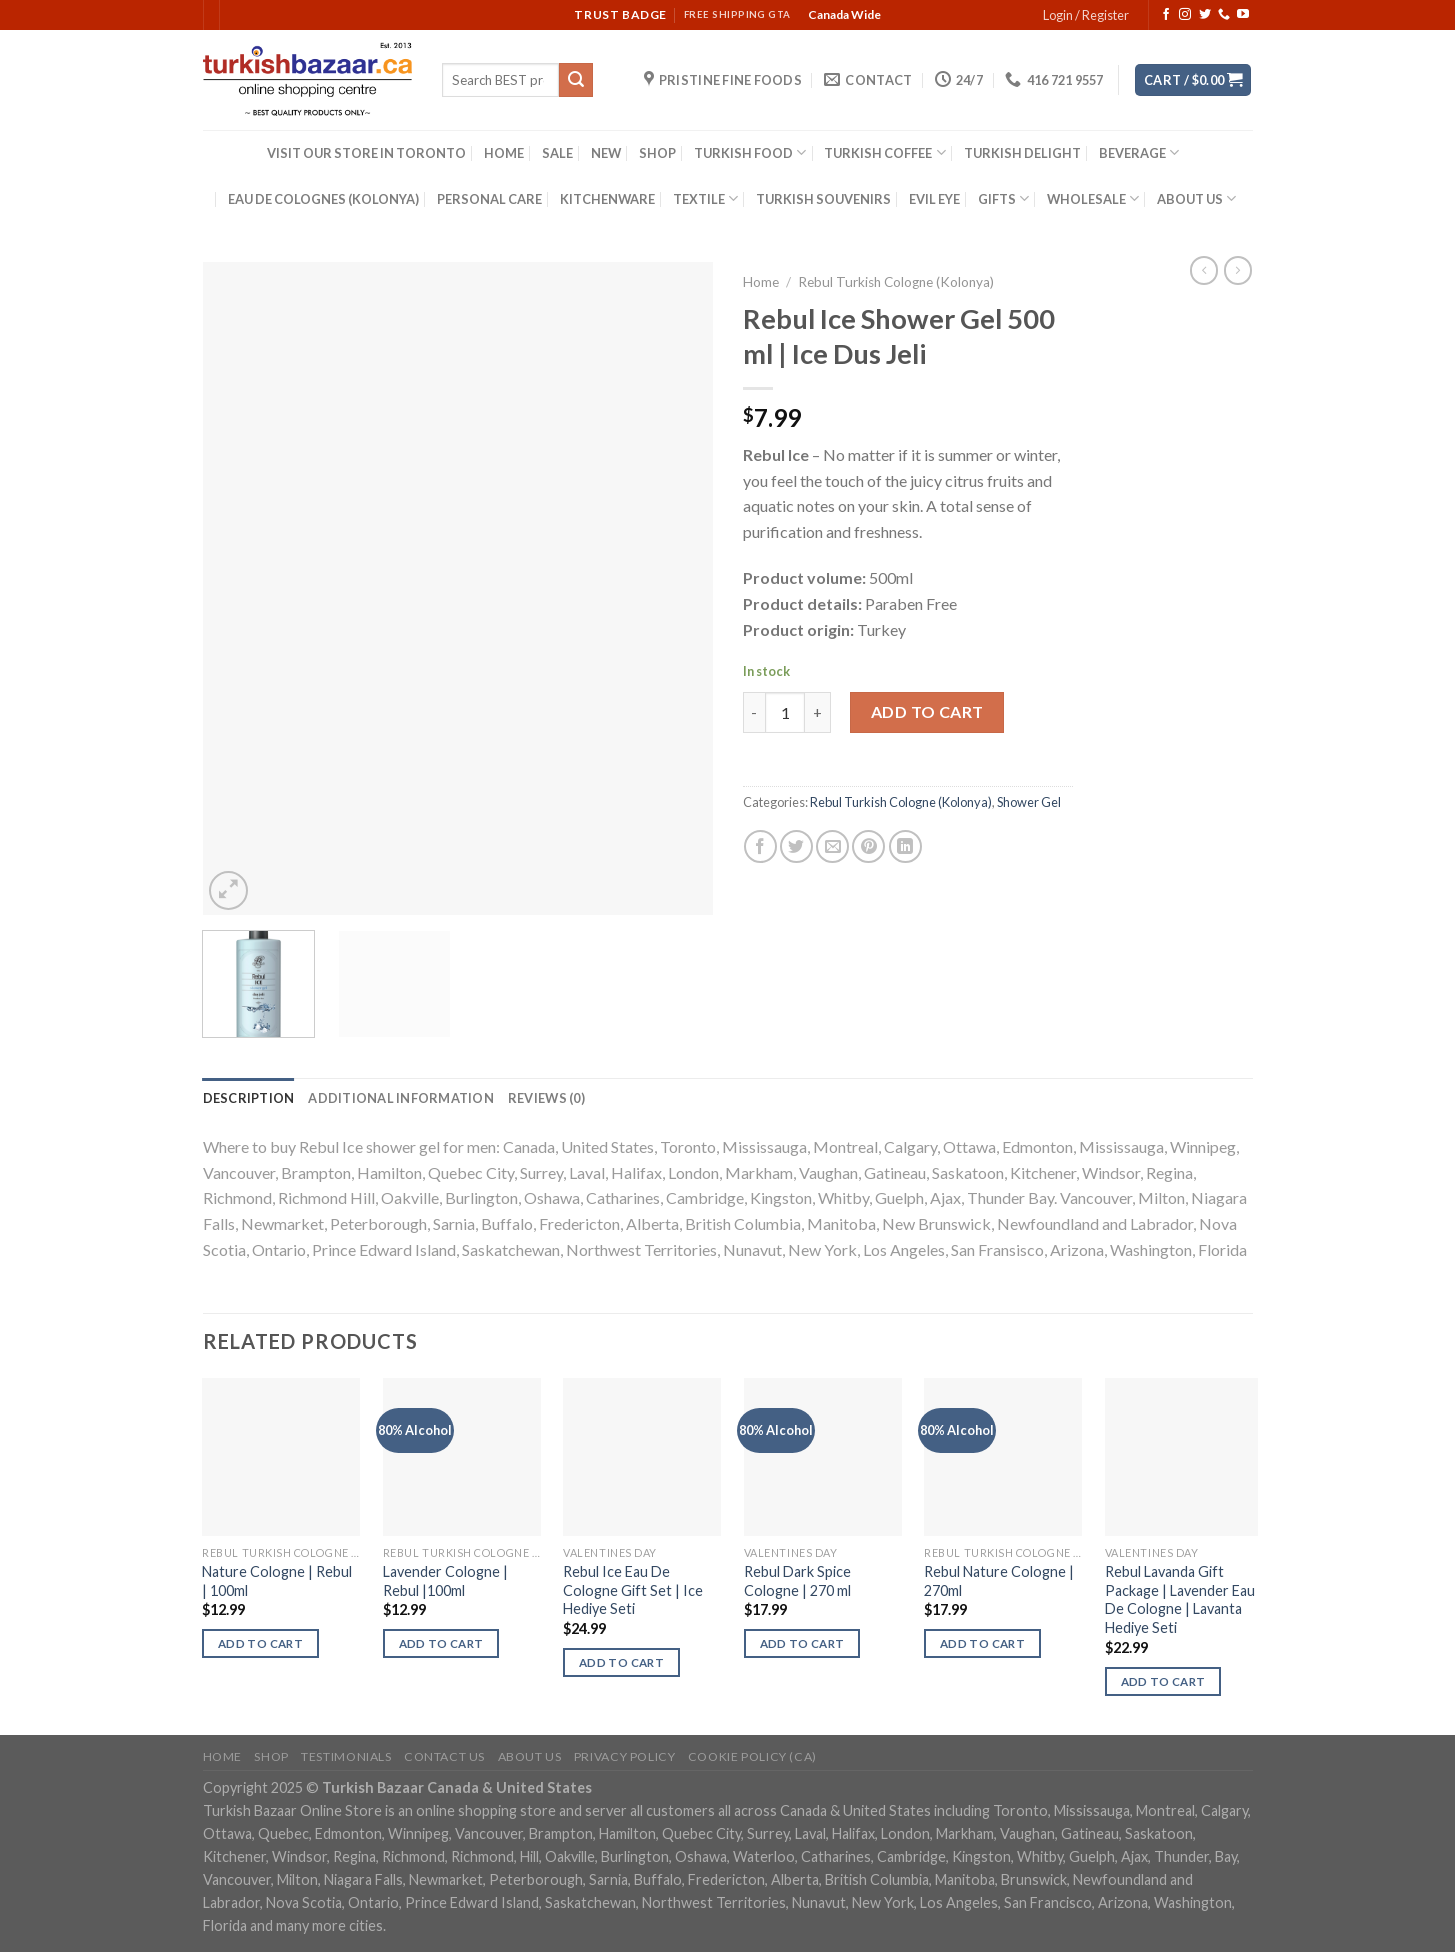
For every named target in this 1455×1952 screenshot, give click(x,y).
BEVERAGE (1139, 152)
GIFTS (1003, 198)
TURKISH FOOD (750, 152)
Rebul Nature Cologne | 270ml (999, 1581)
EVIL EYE (934, 199)
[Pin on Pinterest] (868, 846)
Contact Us (444, 1756)
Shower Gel (1029, 802)
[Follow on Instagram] (1185, 15)
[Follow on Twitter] (1205, 15)
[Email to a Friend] (832, 846)
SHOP (657, 153)
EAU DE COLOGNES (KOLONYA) (323, 199)
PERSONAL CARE (489, 199)
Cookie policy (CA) (752, 1756)
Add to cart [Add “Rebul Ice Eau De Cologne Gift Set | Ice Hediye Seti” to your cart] (621, 1662)
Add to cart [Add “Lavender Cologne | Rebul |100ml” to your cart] (441, 1643)
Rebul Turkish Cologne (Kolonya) (896, 282)
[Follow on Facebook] (1166, 15)
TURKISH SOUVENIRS (823, 199)
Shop (271, 1756)
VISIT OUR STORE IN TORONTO (366, 153)
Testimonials (346, 1756)
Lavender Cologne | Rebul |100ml (445, 1581)
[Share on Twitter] (796, 846)
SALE (557, 153)
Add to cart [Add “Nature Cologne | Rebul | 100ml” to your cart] (260, 1643)
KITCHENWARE (607, 199)
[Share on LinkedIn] (905, 846)
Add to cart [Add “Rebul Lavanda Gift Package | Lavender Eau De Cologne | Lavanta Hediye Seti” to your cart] (1163, 1681)
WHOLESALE (1093, 198)
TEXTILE (705, 198)
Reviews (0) (546, 1098)
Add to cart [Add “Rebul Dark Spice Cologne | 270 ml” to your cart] (802, 1643)
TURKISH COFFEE (884, 152)
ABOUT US (1196, 198)
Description (249, 1098)
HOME (504, 153)
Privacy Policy (625, 1756)
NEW (606, 153)
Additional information (401, 1098)
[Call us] (1224, 15)
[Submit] (576, 80)
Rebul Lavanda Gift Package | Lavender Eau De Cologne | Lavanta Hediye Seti (1180, 1599)
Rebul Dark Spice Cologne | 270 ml (797, 1581)
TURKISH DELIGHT (1022, 153)
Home (761, 282)
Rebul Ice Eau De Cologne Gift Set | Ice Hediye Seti (633, 1590)
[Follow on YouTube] (1243, 15)
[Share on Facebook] (760, 846)
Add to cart (927, 711)
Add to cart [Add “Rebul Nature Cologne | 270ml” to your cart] (982, 1643)
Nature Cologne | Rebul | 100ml (277, 1581)
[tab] (249, 1098)
